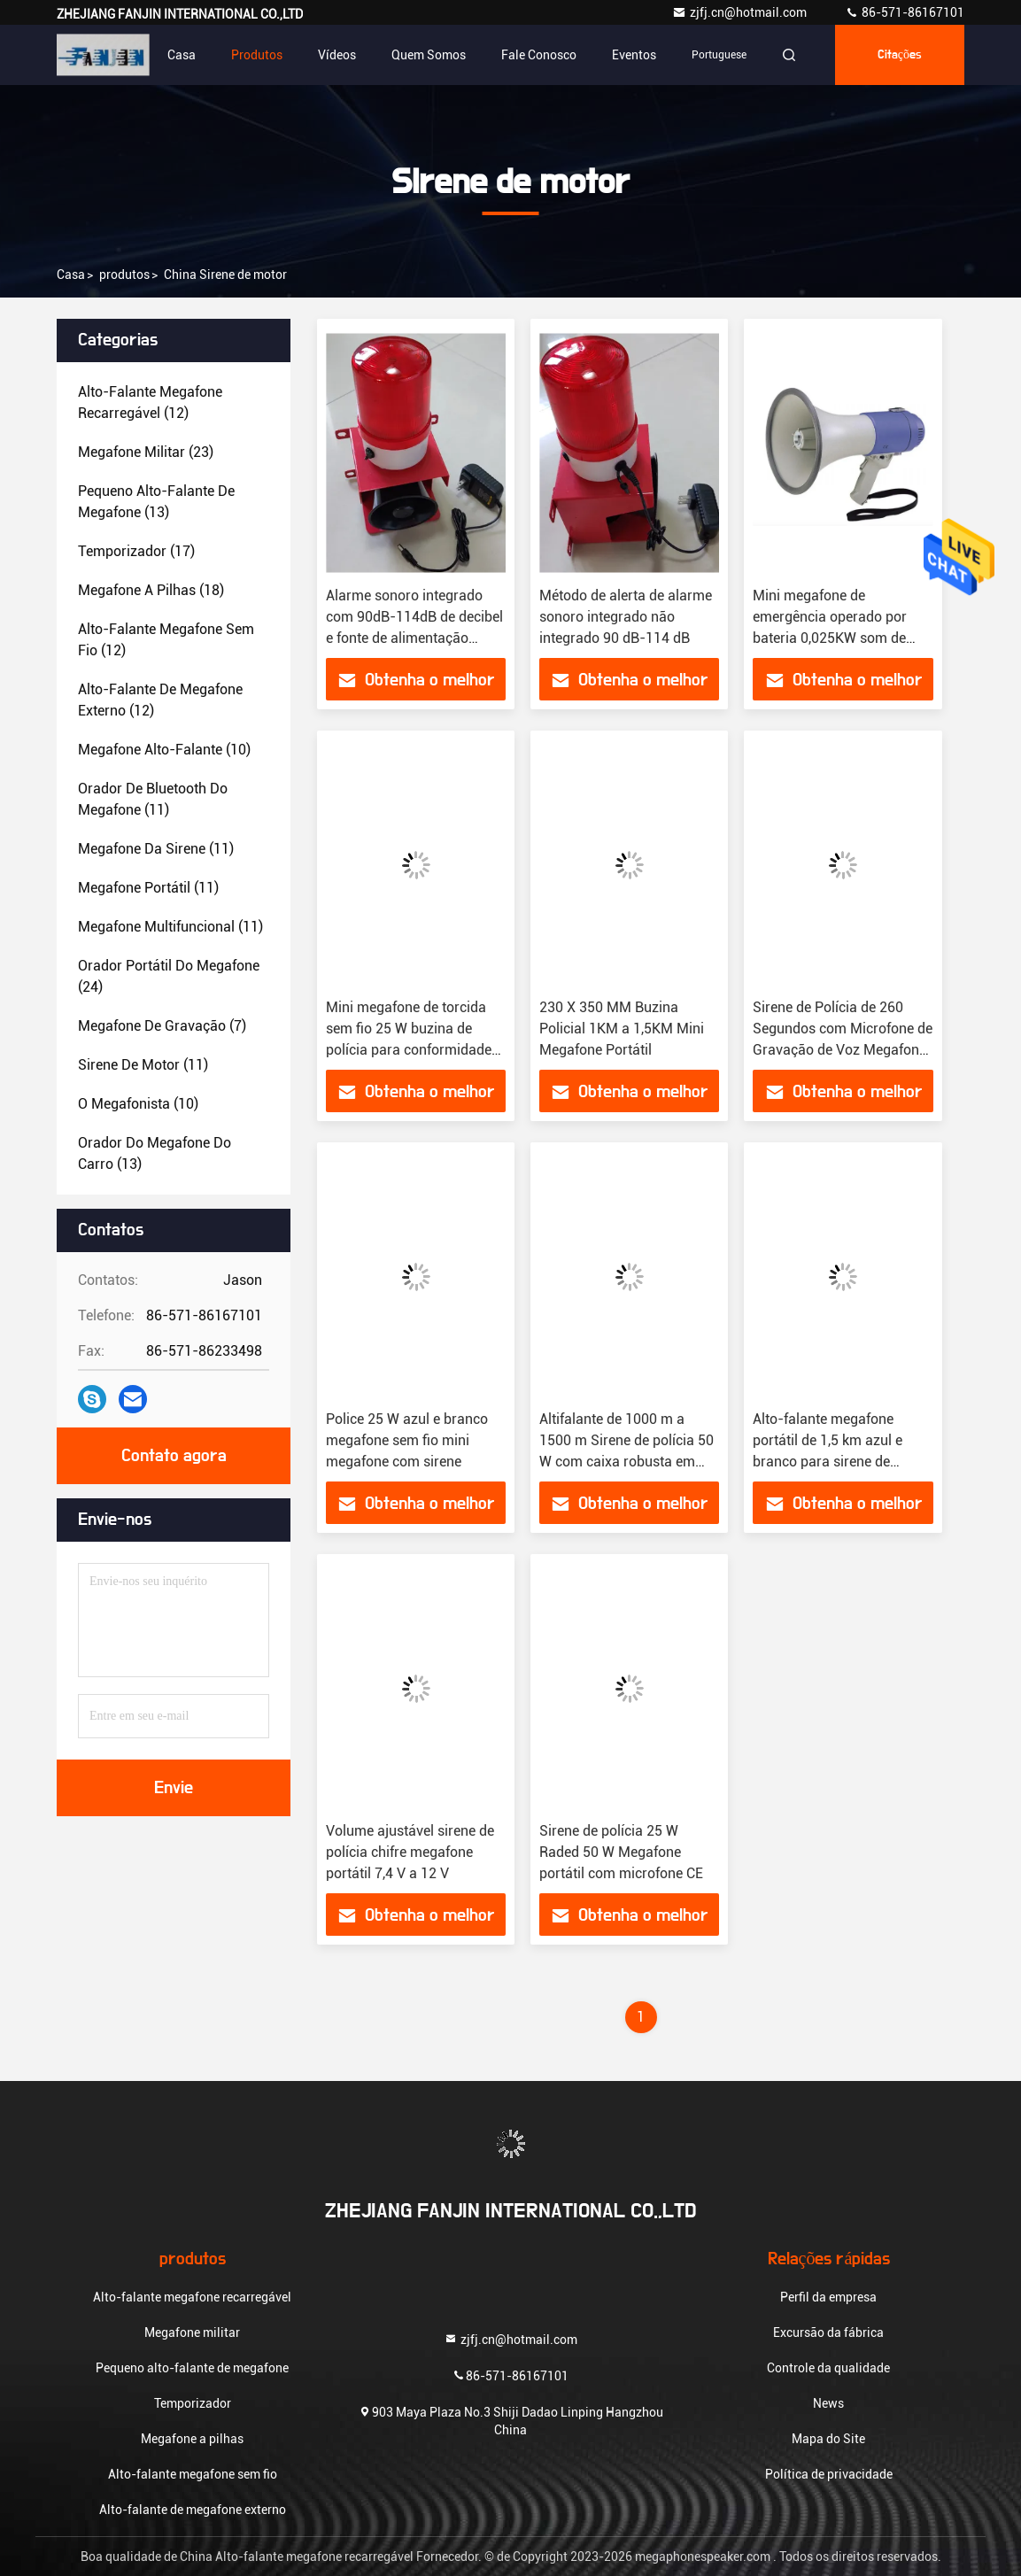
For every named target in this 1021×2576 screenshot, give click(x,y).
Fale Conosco (538, 55)
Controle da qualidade (828, 2368)
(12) (150, 402)
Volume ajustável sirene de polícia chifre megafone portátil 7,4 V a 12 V (410, 1852)
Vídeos (337, 55)
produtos (124, 274)
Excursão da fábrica (828, 2332)
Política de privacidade (829, 2474)
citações (900, 55)
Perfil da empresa (828, 2297)
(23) (145, 452)
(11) (153, 799)
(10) (164, 749)
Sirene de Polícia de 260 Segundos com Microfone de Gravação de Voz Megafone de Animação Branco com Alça (842, 1050)
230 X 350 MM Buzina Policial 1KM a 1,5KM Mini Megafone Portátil (621, 1028)
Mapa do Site (828, 2439)
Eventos (634, 55)
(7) (162, 1025)
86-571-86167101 (904, 12)
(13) (156, 502)
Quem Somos (428, 55)
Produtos (256, 55)
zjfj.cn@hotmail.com (740, 12)
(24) (168, 976)
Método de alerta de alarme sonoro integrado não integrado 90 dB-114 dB (625, 616)
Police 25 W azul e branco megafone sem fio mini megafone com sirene (407, 1440)
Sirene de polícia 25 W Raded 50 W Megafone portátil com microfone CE (621, 1852)
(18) (151, 590)
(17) (136, 551)
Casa (181, 55)
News (828, 2403)
